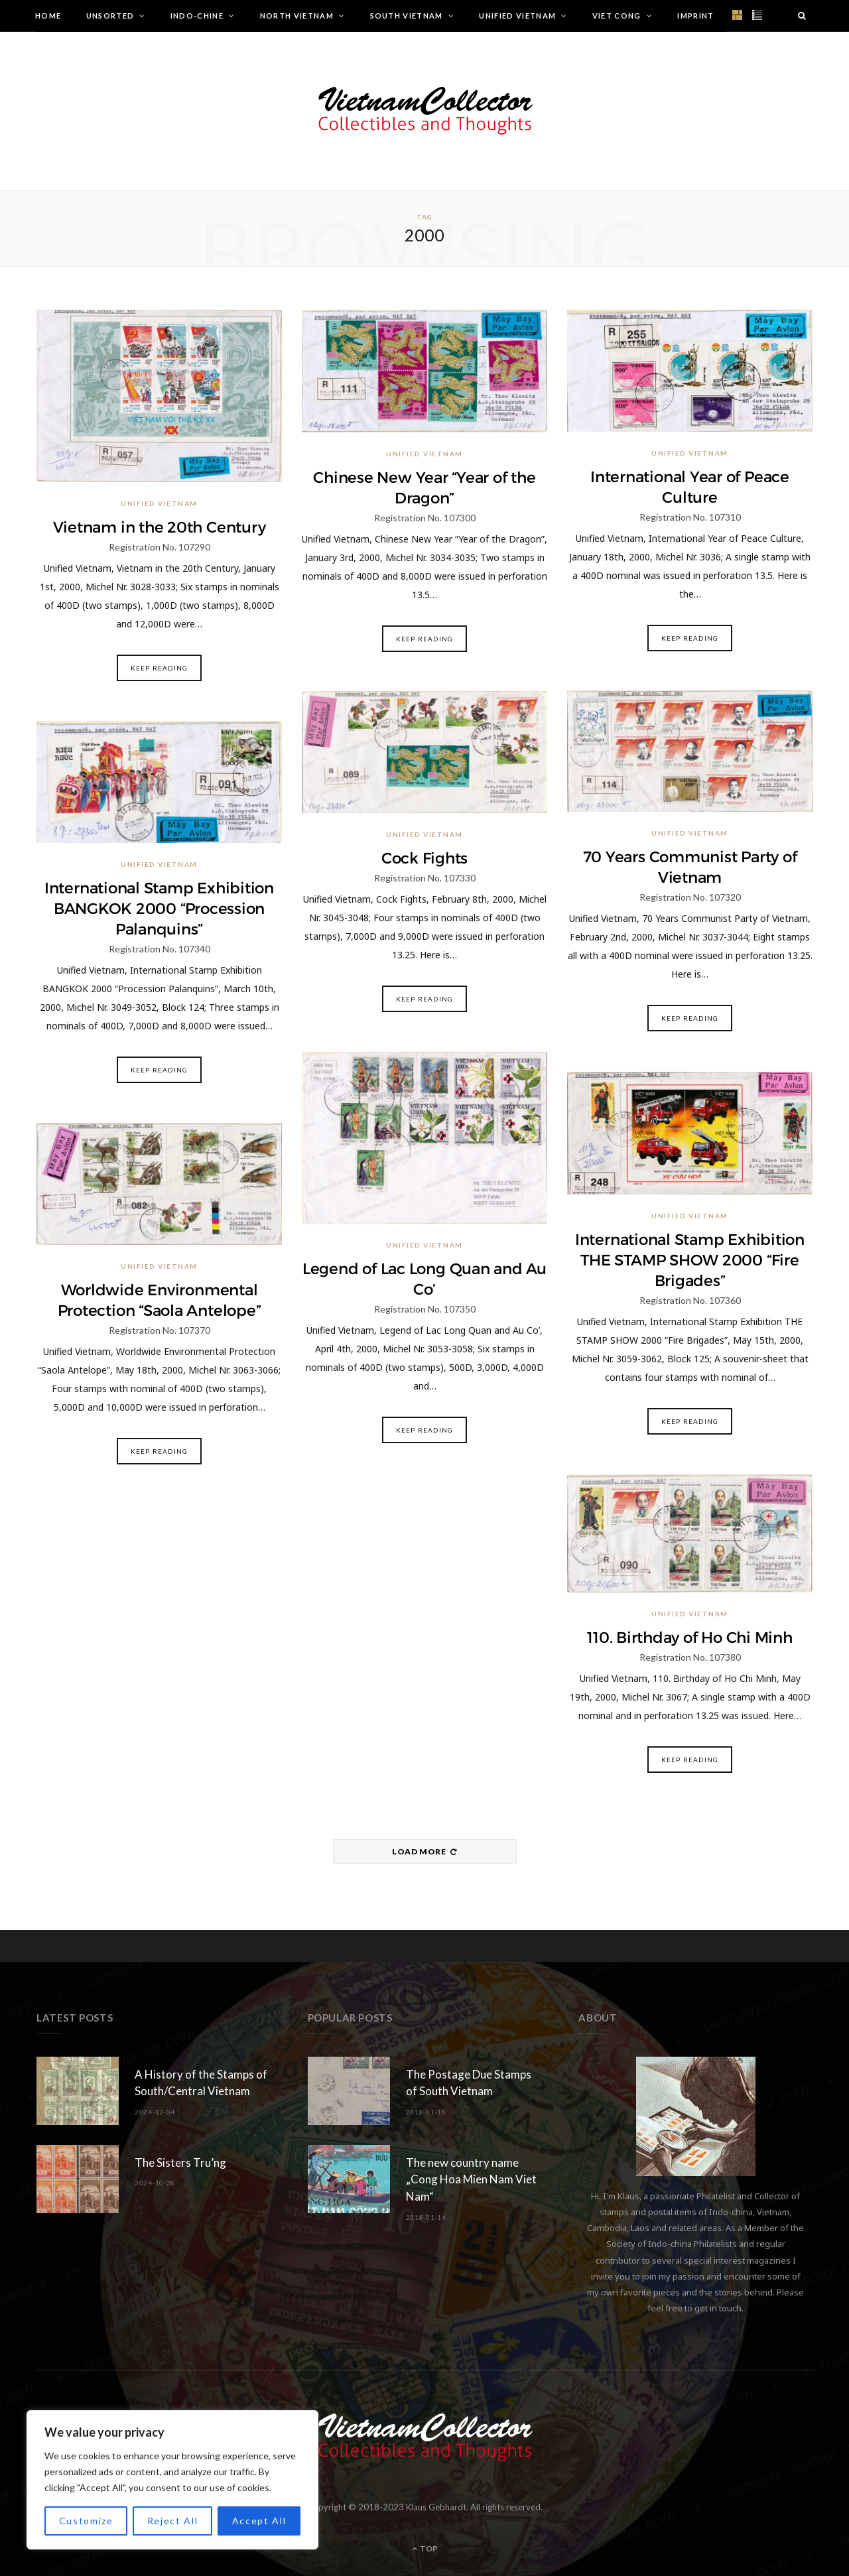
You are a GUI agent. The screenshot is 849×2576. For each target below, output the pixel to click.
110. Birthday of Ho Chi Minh (690, 1637)
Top (425, 2548)
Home (48, 15)
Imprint (695, 15)
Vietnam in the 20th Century (159, 527)
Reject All (172, 2520)
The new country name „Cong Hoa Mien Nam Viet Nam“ (471, 2180)
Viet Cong (616, 15)
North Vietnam (297, 15)
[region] (172, 2479)
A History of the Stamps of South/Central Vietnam (201, 2082)
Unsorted (110, 15)
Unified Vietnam (517, 15)
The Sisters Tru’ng (180, 2162)
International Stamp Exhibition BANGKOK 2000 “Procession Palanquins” (159, 908)
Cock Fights (424, 858)
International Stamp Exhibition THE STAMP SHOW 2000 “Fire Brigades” (690, 1260)
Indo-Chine (197, 15)
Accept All (259, 2520)
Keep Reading (159, 668)
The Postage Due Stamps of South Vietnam (468, 2082)
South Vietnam (406, 15)
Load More (424, 1851)
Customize (86, 2520)
